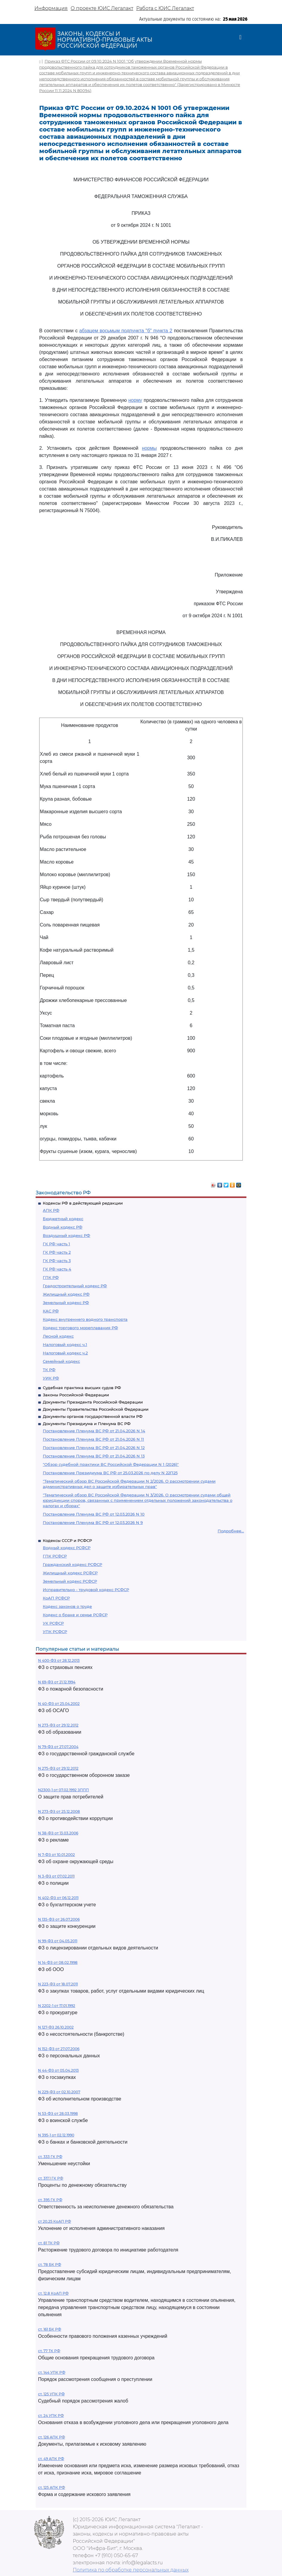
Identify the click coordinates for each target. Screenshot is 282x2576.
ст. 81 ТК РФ (49, 2243)
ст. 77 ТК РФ (49, 2351)
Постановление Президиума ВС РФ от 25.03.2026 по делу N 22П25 (110, 1472)
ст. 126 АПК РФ (51, 2437)
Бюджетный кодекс (63, 1218)
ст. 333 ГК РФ (50, 2156)
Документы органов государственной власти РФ (92, 1416)
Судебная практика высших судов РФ (82, 1387)
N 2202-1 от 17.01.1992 (56, 2005)
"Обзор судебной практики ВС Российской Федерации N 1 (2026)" (111, 1464)
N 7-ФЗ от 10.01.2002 (56, 1854)
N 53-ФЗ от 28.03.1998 (58, 2113)
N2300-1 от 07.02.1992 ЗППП (63, 1790)
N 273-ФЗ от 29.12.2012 (58, 1725)
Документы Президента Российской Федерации (93, 1402)
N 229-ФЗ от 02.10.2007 (59, 2092)
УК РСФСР (53, 1623)
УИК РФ (51, 1378)
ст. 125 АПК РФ (51, 2487)
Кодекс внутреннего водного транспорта (85, 1319)
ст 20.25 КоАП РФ (54, 2221)
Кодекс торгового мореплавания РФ (80, 1327)
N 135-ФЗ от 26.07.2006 (59, 1919)
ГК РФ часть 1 (56, 1243)
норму (135, 400)
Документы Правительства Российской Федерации (95, 1409)
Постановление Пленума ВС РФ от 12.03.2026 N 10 (94, 1514)
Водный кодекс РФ (62, 1227)
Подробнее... (231, 1530)
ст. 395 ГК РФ (50, 2200)
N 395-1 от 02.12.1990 (56, 2135)
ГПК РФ (51, 1277)
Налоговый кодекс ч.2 (65, 1352)
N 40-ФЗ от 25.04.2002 (59, 1703)
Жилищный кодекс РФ (66, 1294)
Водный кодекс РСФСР (66, 1547)
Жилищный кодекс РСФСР (70, 1572)
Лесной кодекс (58, 1336)
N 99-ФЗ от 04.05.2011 (57, 1941)
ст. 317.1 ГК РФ (50, 2178)
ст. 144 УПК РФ (51, 2372)
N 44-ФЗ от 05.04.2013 (58, 2070)
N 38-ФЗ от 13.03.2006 (58, 1833)
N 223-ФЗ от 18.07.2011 (58, 1984)
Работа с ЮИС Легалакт (165, 8)
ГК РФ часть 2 (57, 1252)
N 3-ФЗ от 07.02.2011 (56, 1876)
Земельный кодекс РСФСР (70, 1581)
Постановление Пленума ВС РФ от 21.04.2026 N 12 (94, 1447)
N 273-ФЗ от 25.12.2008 (59, 1811)
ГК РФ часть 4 (57, 1269)
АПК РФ (51, 1210)
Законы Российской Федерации (76, 1394)
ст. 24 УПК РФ (51, 2415)
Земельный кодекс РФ (66, 1302)
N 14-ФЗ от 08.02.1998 (58, 1962)
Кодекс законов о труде (67, 1606)
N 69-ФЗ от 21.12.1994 (56, 1682)
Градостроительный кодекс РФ (75, 1285)
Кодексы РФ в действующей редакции (83, 1203)
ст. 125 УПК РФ (51, 2394)
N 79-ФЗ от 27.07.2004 (58, 1747)
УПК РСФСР (55, 1631)
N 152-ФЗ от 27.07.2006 (58, 2049)
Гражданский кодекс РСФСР (72, 1564)
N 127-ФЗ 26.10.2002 (56, 2027)
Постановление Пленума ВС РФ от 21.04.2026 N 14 (94, 1430)
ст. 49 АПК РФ (51, 2458)
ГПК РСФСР (55, 1556)
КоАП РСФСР (56, 1598)
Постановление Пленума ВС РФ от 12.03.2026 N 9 (93, 1522)
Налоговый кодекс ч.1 (65, 1344)
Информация (51, 8)
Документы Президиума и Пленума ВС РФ (87, 1423)
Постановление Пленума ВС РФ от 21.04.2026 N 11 (93, 1439)
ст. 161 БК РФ (49, 2329)
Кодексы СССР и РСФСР (67, 1540)
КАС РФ (51, 1311)
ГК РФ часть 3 (57, 1260)
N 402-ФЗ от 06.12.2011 (58, 1898)
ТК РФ (49, 1369)
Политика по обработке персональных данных (131, 2570)
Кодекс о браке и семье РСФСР (75, 1614)
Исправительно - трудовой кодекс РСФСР (86, 1589)
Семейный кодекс (61, 1361)
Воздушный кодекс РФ (66, 1235)
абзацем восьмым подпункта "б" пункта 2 (125, 330)
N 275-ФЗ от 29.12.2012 (58, 1768)
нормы (149, 448)
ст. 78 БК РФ (49, 2264)
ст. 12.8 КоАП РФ (53, 2293)
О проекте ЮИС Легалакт (102, 8)
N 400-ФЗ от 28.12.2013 (59, 1660)
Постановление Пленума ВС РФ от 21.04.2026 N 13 (94, 1456)
